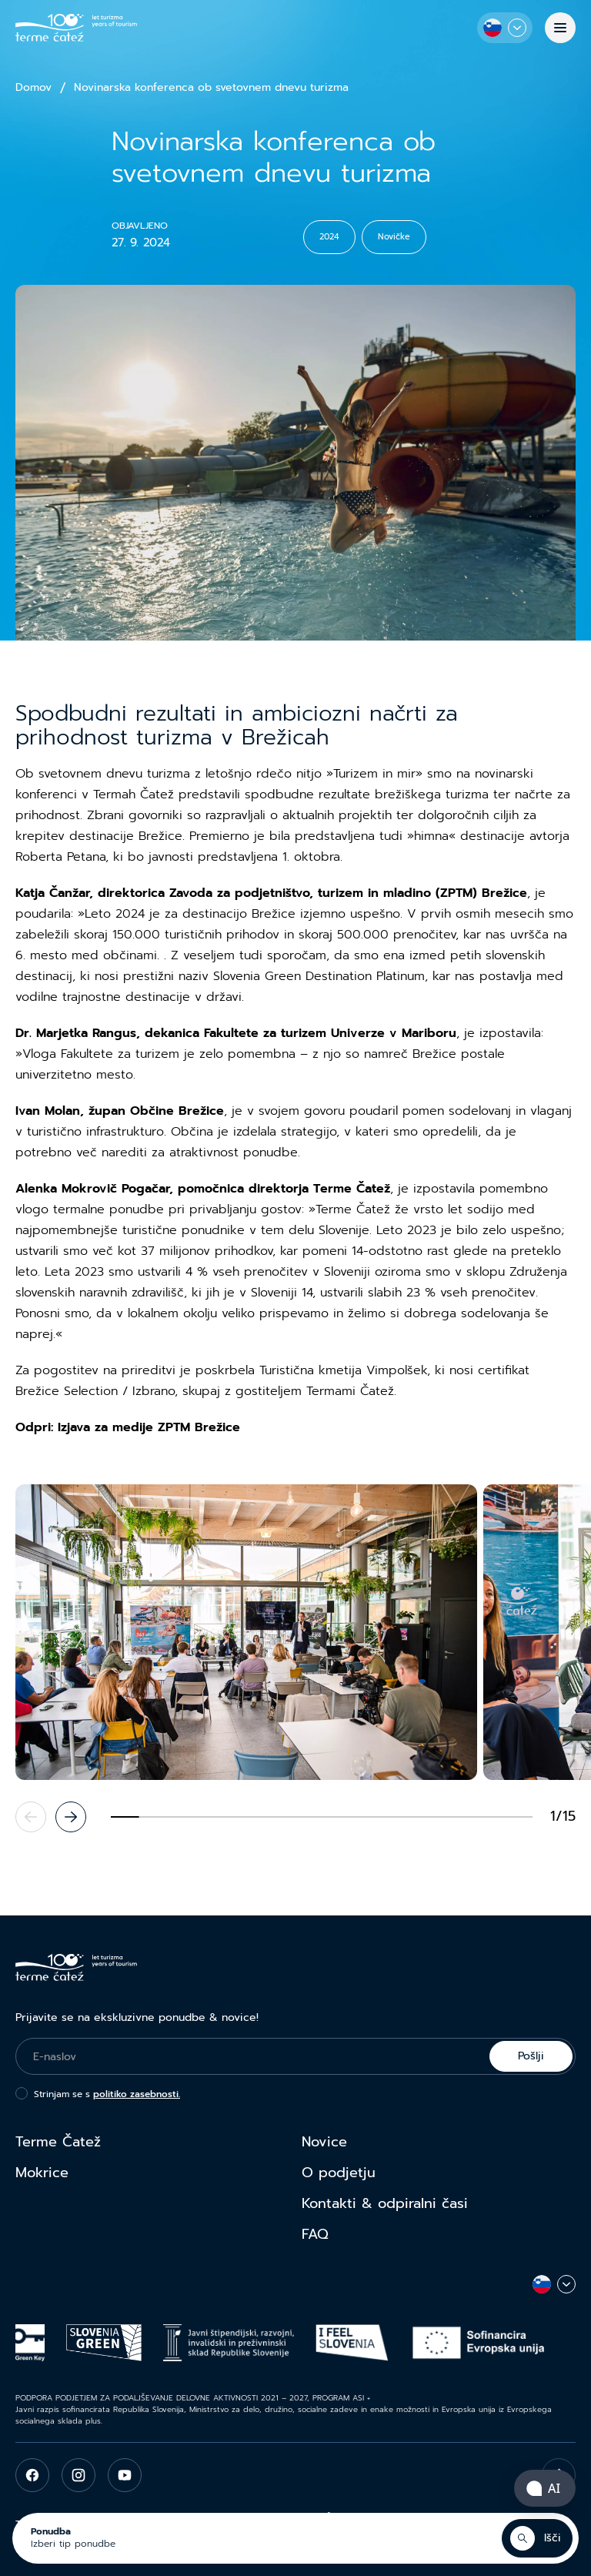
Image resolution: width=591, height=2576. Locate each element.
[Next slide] (70, 1817)
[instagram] (78, 2475)
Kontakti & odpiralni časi (385, 2203)
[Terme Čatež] (76, 28)
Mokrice (41, 2172)
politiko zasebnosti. (136, 2094)
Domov (33, 87)
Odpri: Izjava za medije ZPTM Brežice (127, 1427)
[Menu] (560, 27)
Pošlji (531, 2056)
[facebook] (32, 2475)
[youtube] (125, 2475)
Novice (324, 2142)
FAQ (315, 2234)
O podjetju (339, 2172)
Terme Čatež (58, 2142)
